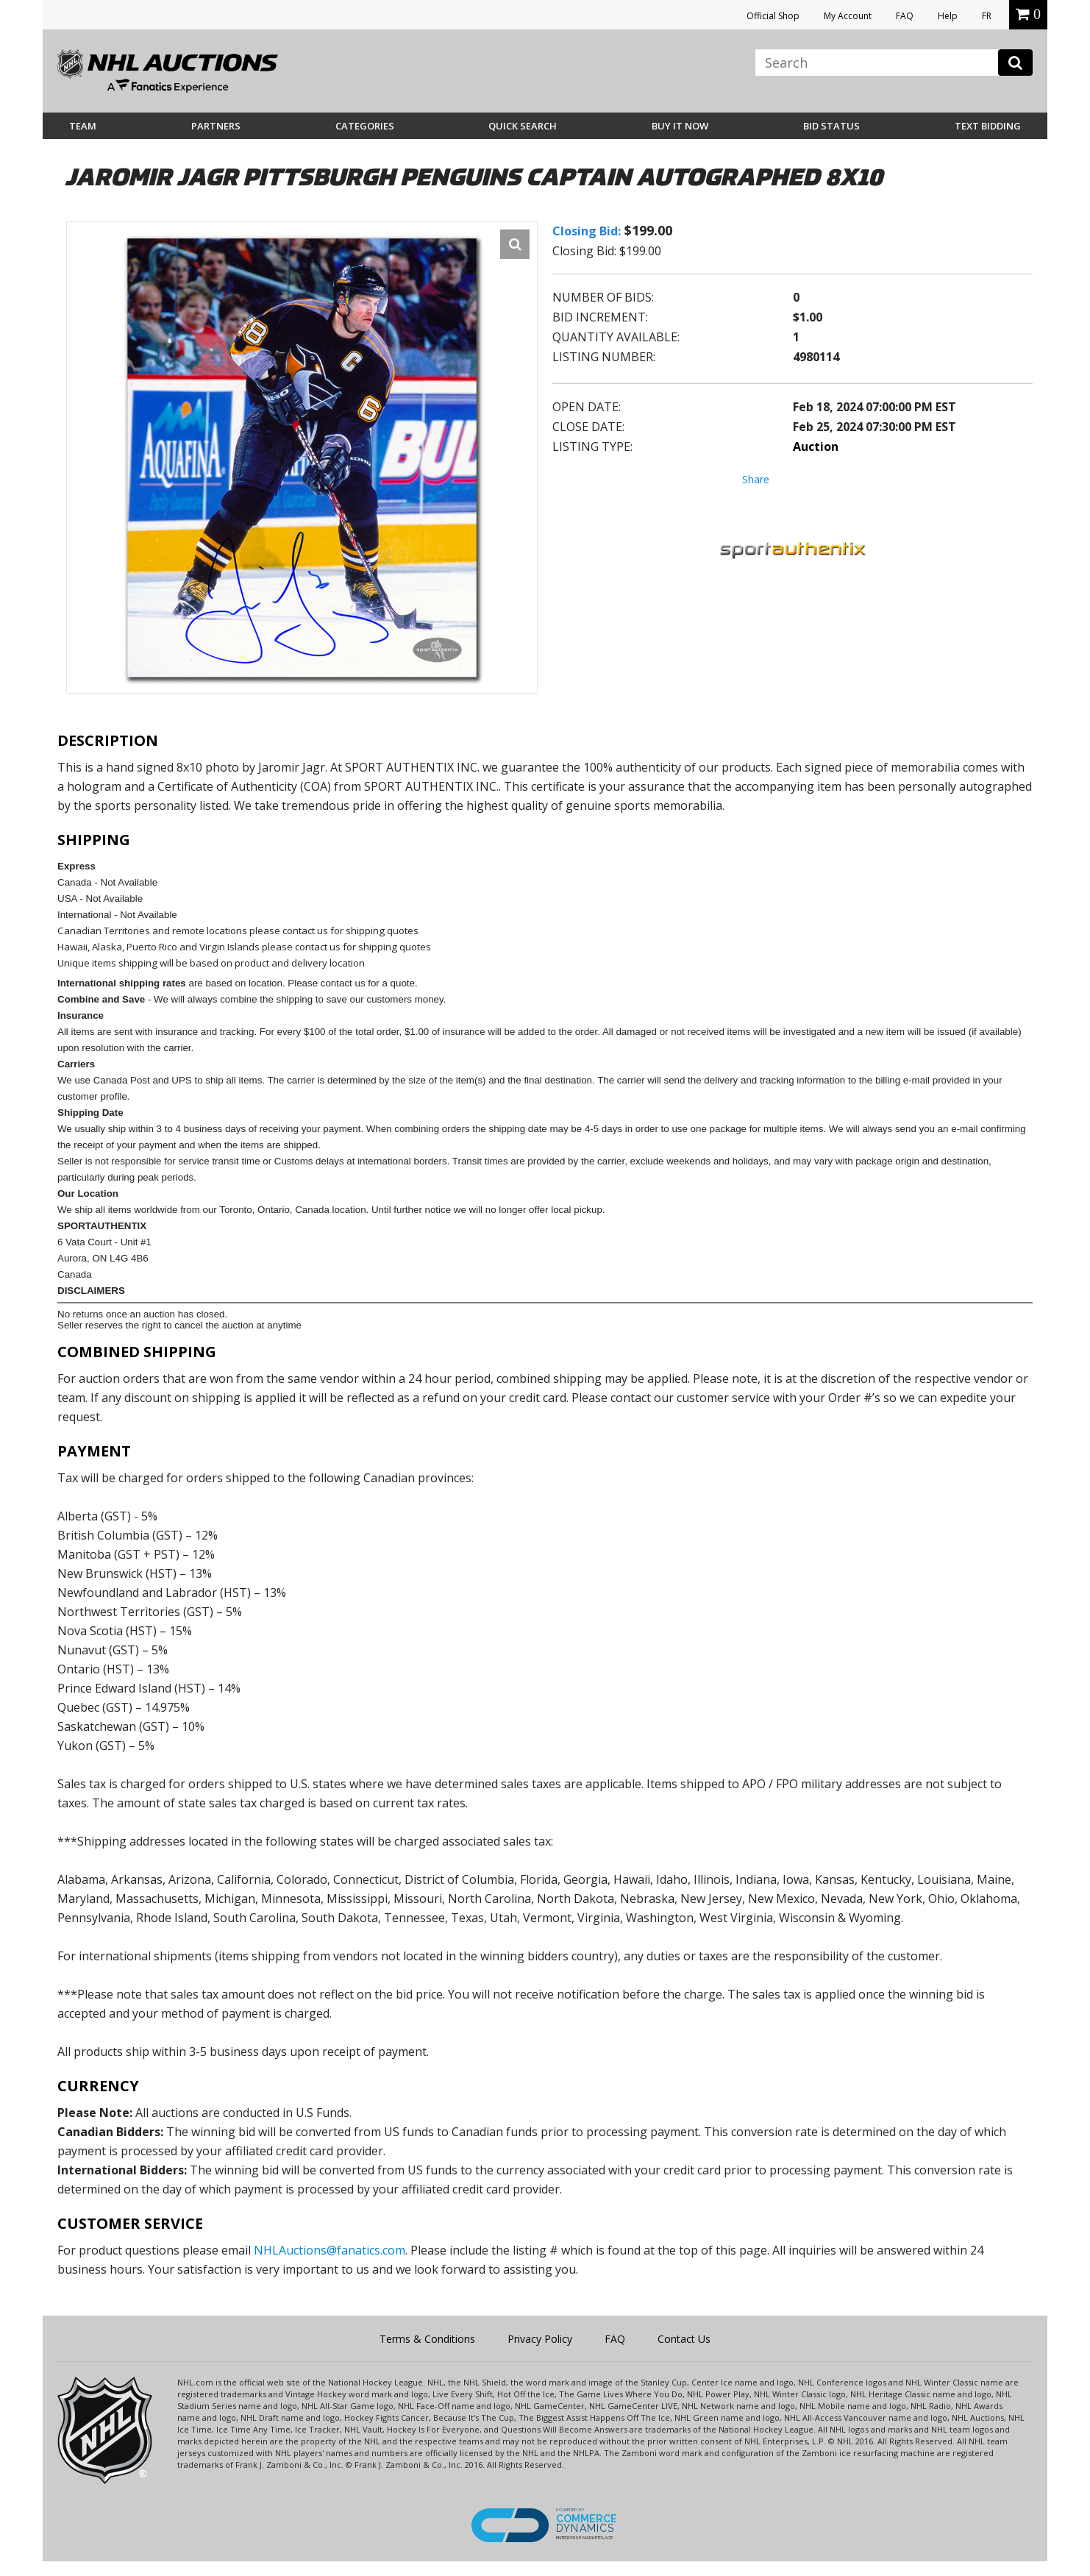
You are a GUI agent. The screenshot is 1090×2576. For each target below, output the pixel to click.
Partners (216, 125)
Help (948, 16)
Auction (815, 446)
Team (82, 125)
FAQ (904, 16)
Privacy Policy (539, 2339)
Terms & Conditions (427, 2339)
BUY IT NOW (680, 125)
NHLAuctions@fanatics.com (329, 2250)
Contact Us (684, 2339)
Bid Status (831, 125)
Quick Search (522, 125)
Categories (364, 125)
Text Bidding (988, 125)
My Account (848, 16)
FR (986, 16)
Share (755, 479)
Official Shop (773, 16)
